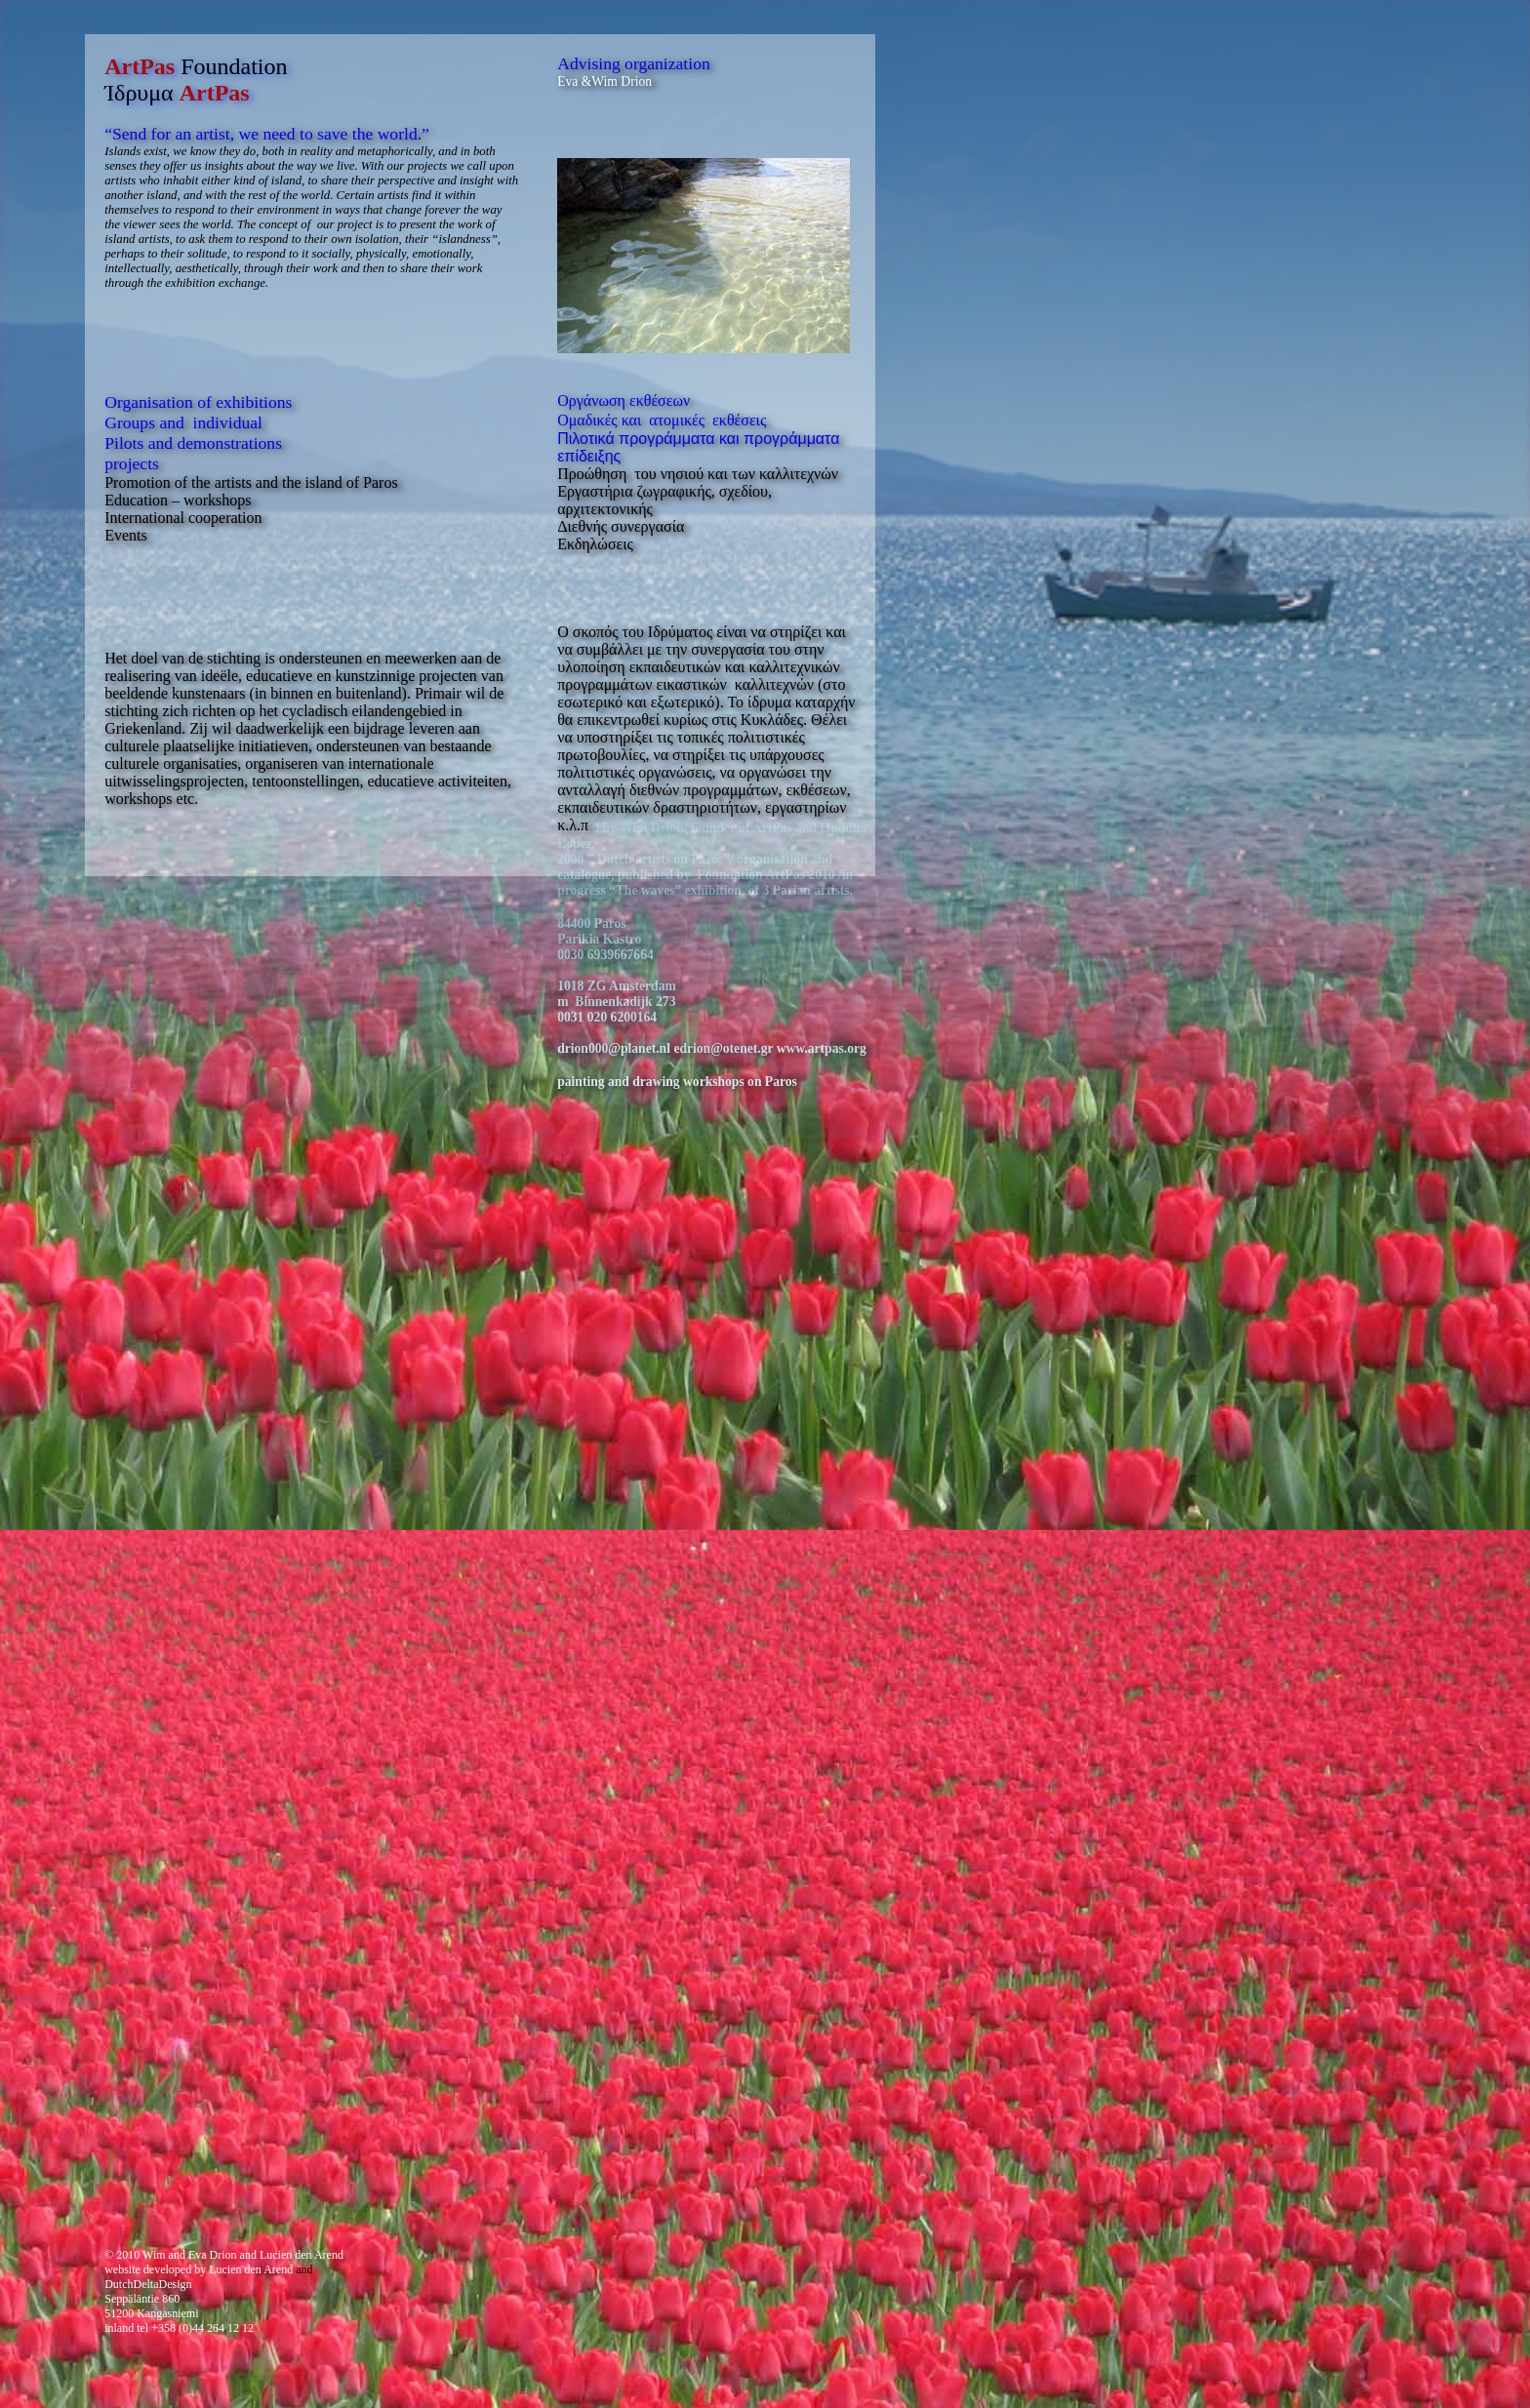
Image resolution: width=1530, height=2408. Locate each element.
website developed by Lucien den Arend (198, 2269)
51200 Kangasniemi (151, 2313)
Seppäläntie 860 (142, 2299)
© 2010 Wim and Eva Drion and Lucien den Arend (223, 2255)
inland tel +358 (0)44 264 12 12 (179, 2328)
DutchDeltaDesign (147, 2284)
